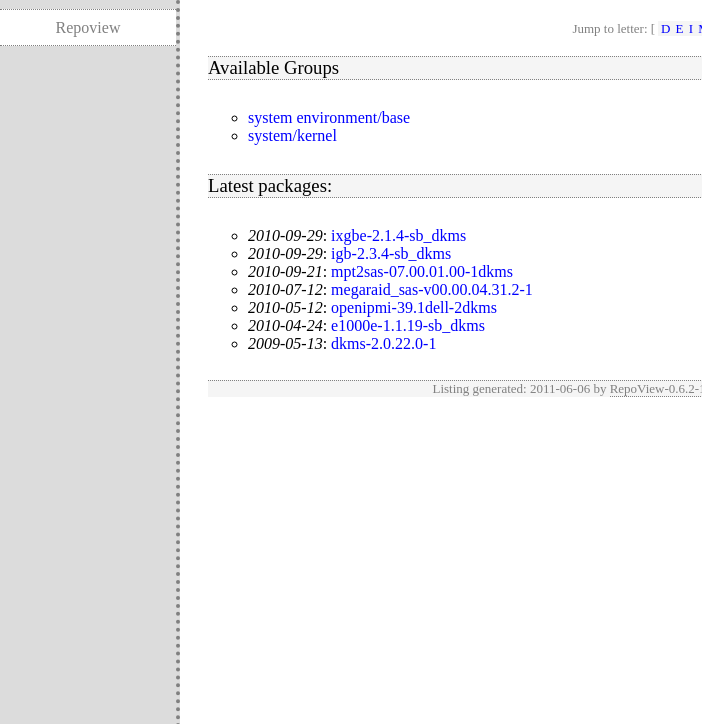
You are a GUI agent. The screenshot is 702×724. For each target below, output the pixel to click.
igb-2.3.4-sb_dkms (391, 253)
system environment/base (329, 117)
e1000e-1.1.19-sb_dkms (408, 325)
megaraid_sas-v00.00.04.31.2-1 (432, 289)
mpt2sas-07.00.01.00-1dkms (422, 271)
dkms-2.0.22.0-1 (383, 343)
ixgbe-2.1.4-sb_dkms (398, 235)
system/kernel (292, 135)
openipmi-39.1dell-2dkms (414, 307)
